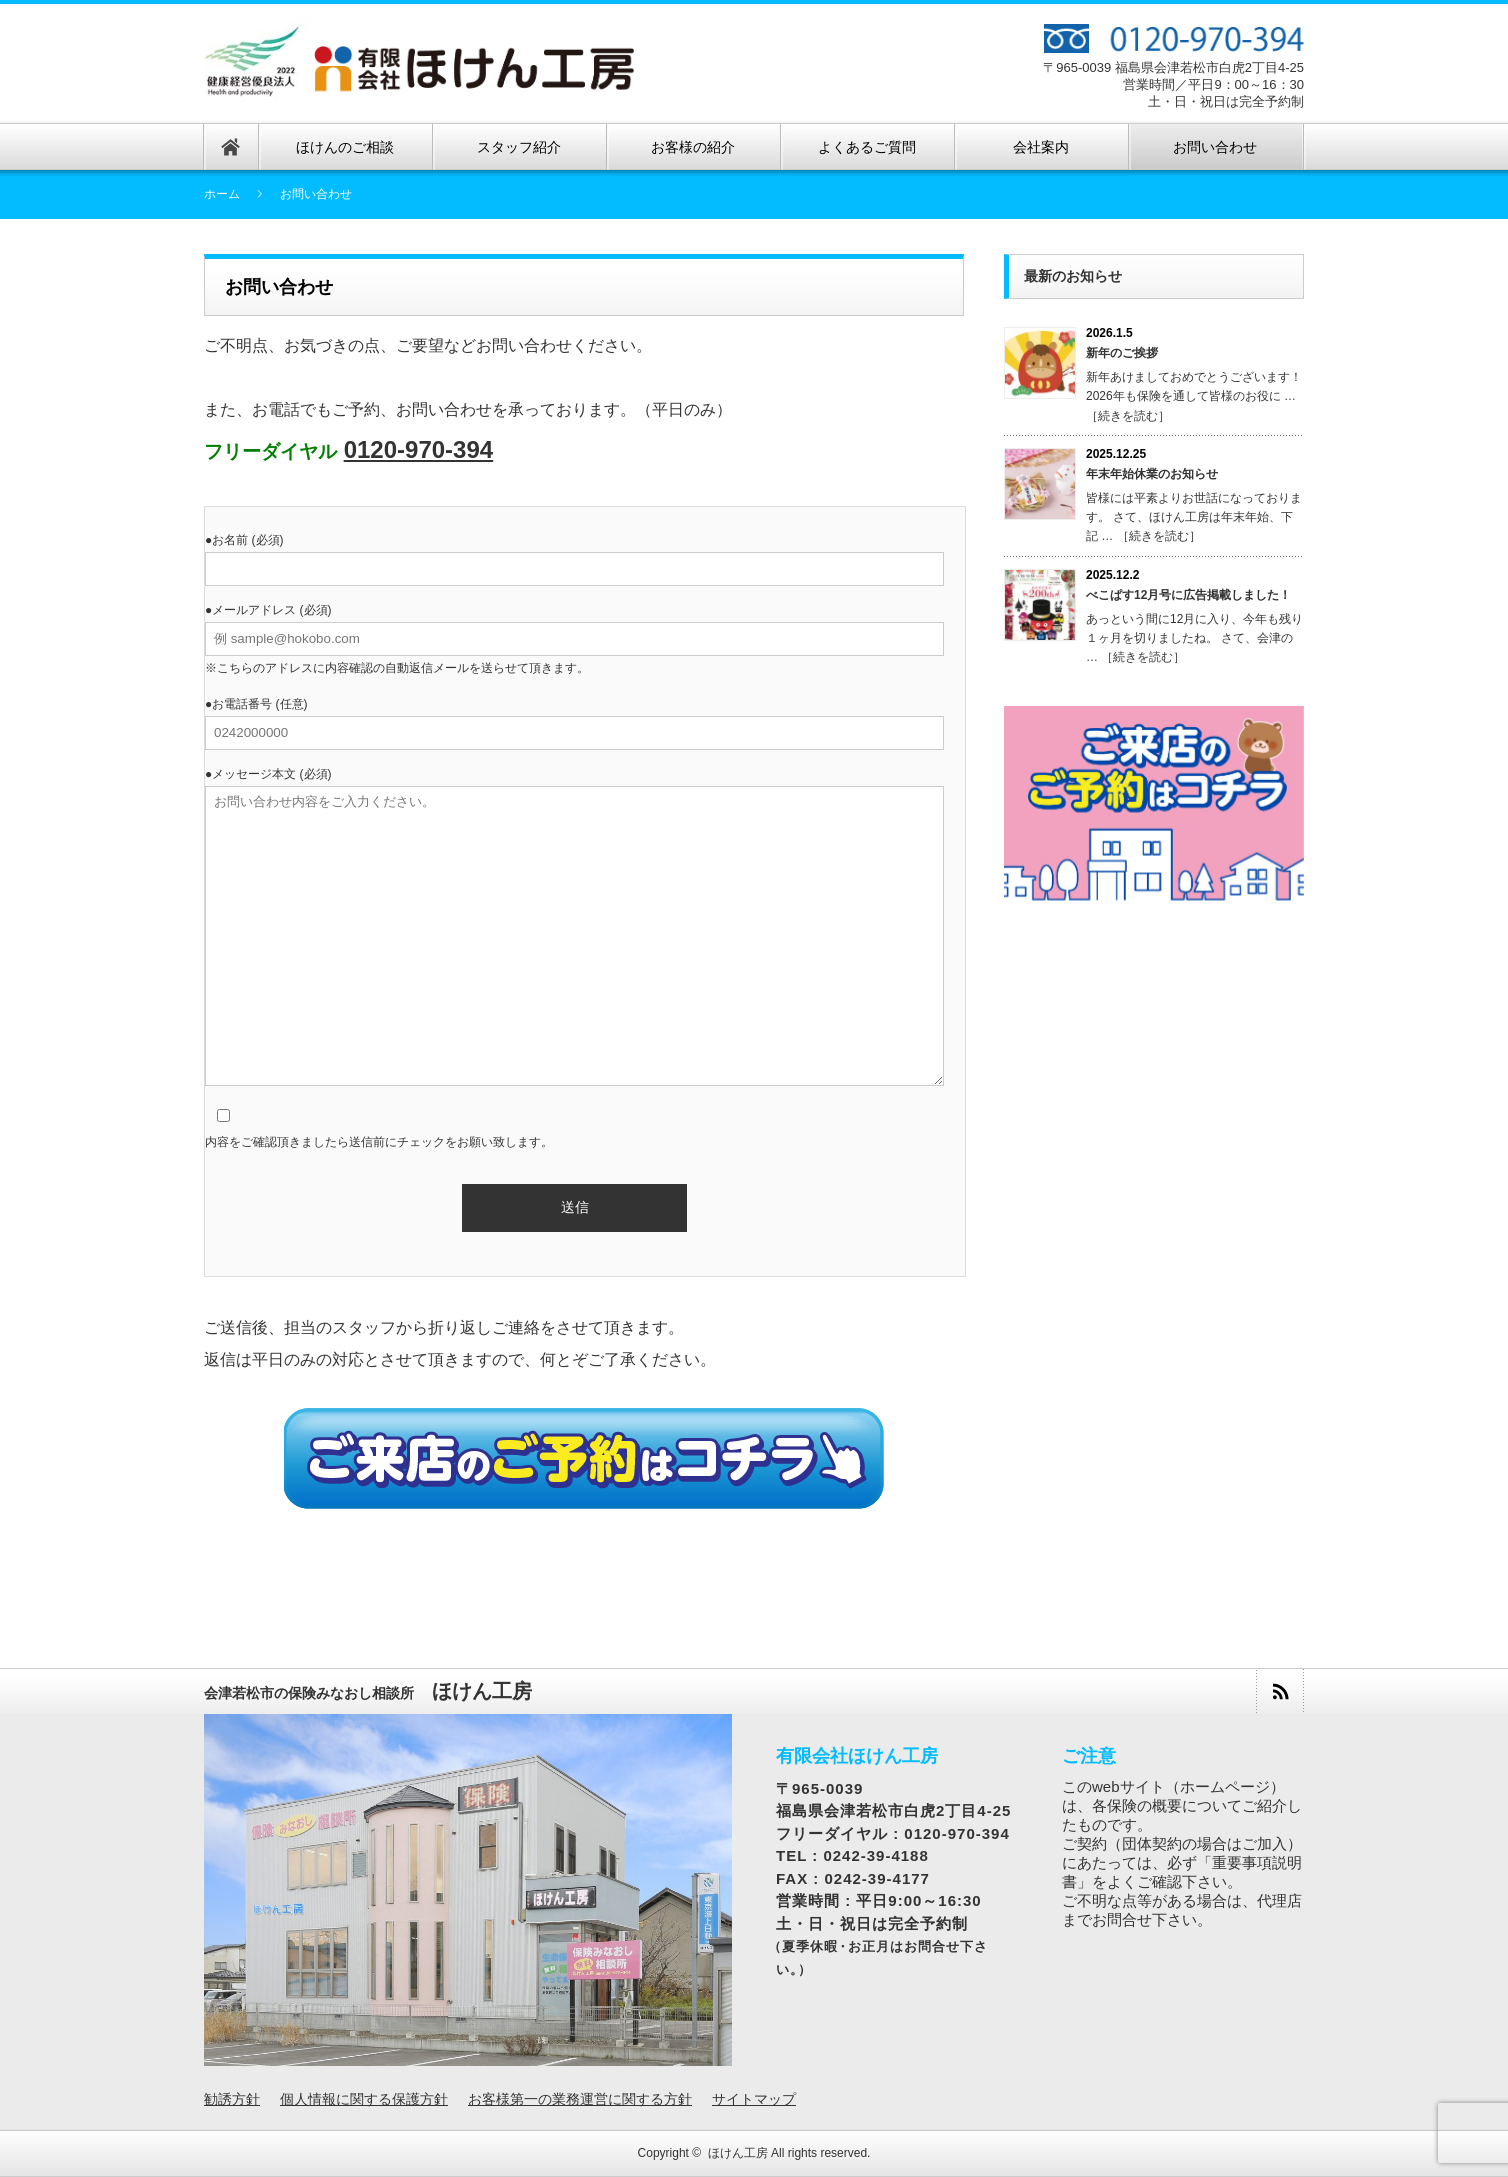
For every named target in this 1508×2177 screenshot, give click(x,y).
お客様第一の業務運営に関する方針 (580, 2099)
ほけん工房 (738, 2153)
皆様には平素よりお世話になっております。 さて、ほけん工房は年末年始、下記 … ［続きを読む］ (1194, 517)
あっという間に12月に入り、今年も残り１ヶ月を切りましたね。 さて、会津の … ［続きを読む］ (1194, 638)
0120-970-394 (418, 449)
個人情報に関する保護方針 (364, 2099)
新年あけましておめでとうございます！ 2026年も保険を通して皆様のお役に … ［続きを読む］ (1194, 396)
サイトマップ (754, 2099)
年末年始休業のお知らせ (1152, 474)
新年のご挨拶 (1122, 353)
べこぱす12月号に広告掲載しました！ (1188, 595)
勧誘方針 (232, 2099)
